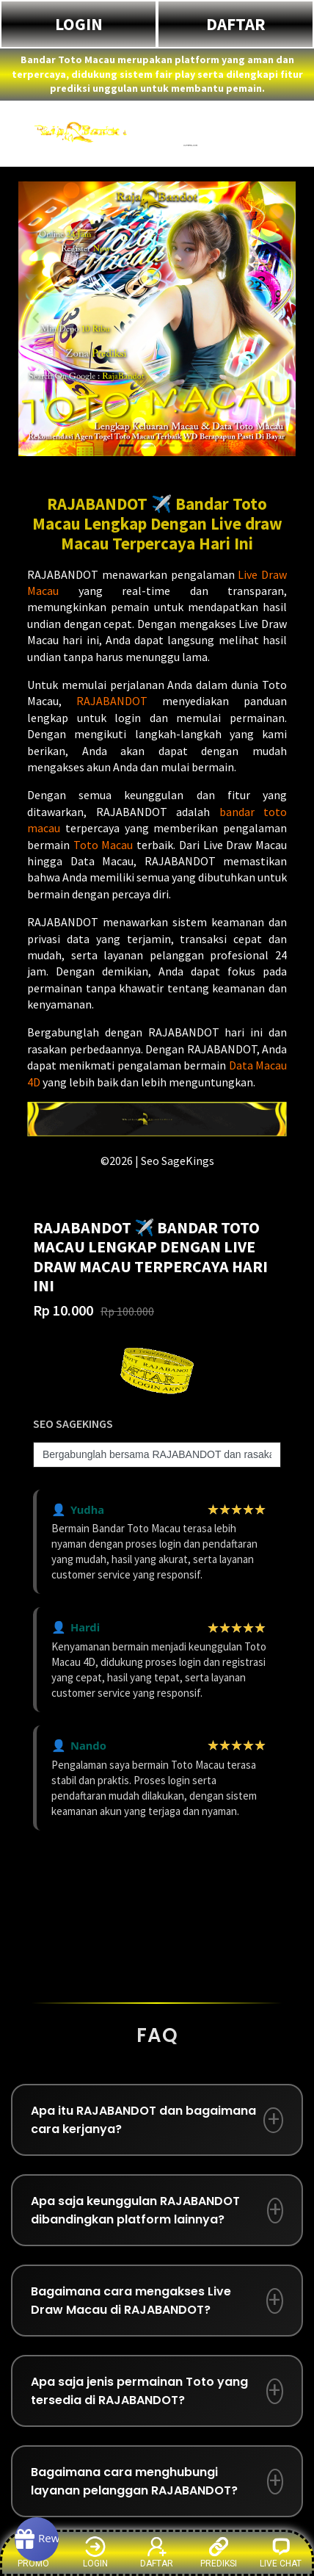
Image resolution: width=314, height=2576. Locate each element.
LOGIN (79, 24)
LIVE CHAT (281, 2552)
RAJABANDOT (111, 700)
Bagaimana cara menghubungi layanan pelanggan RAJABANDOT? (134, 2481)
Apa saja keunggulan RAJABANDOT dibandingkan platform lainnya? (135, 2210)
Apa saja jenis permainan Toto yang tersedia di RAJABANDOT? (139, 2391)
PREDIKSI (218, 2552)
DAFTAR (236, 24)
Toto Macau (103, 844)
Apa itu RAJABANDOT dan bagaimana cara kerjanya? (143, 2119)
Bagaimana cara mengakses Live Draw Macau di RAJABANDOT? (131, 2300)
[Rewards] (37, 2539)
